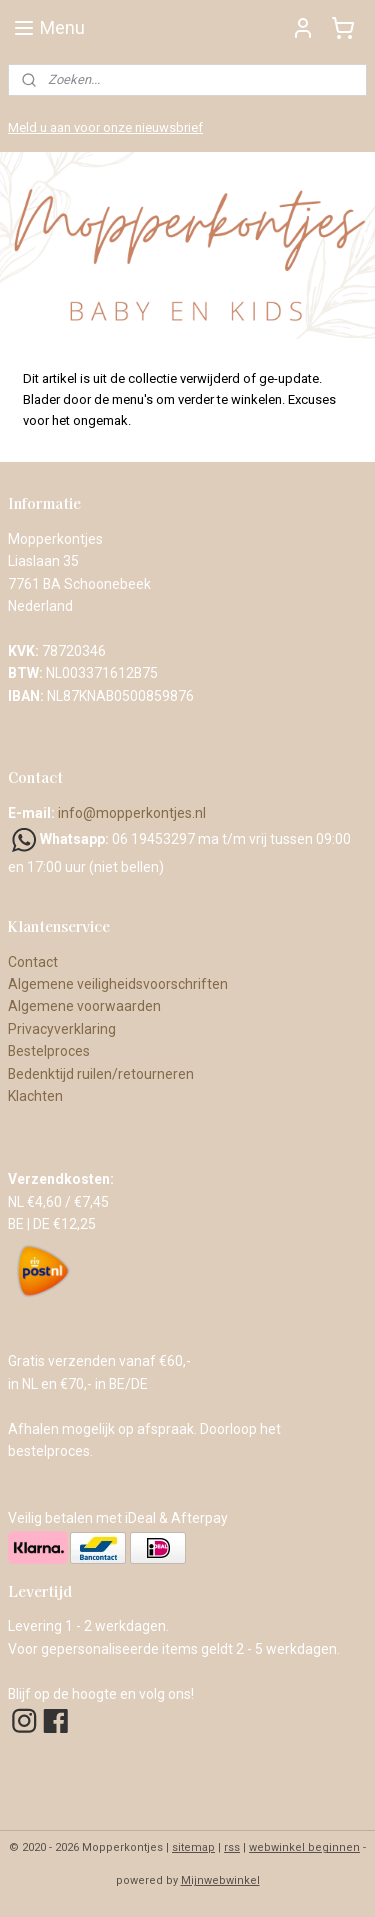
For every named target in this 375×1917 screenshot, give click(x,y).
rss (232, 1847)
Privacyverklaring (62, 1029)
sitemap (193, 1847)
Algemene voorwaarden (86, 1006)
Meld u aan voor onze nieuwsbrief (105, 127)
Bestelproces (49, 1051)
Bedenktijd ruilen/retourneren (101, 1074)
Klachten (35, 1096)
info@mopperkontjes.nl (132, 813)
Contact (33, 962)
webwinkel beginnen (304, 1847)
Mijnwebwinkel (220, 1880)
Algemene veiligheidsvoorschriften (118, 984)
